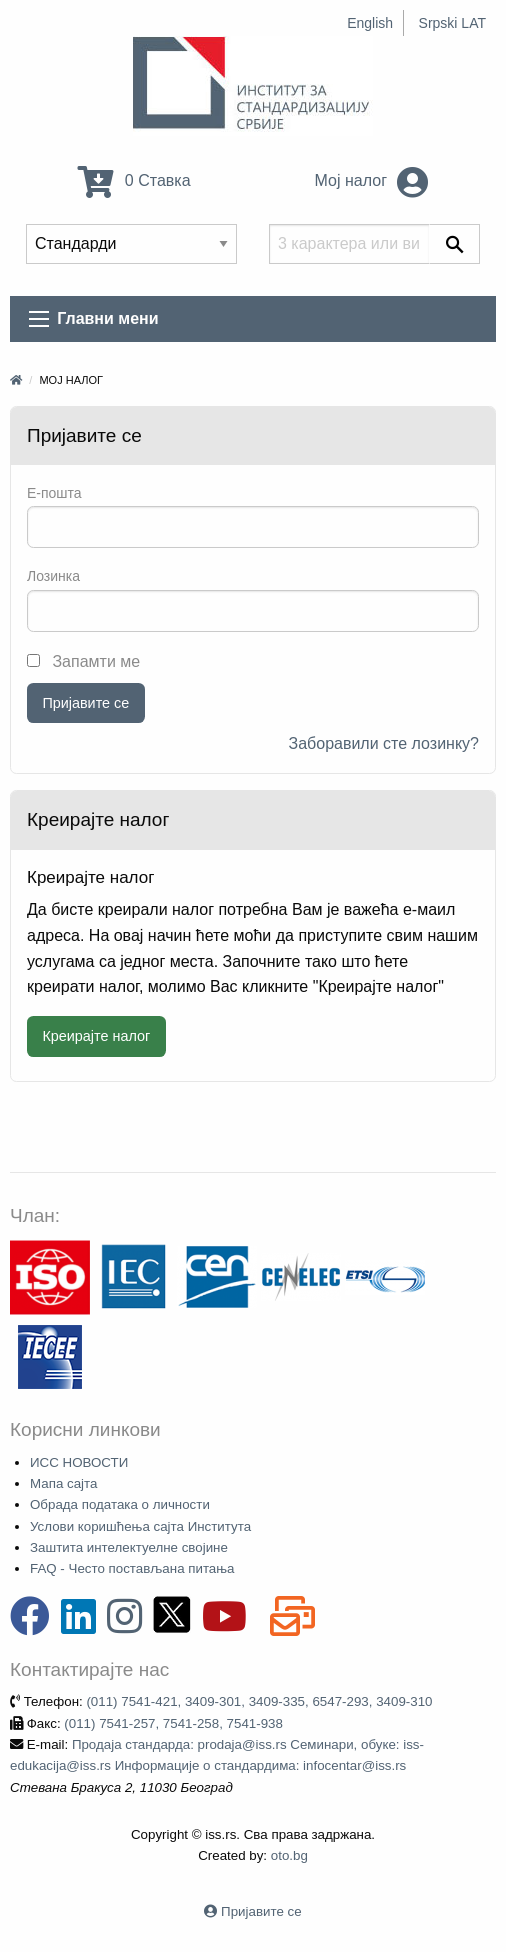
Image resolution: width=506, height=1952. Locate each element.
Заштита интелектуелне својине (129, 1547)
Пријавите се (85, 703)
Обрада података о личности (120, 1504)
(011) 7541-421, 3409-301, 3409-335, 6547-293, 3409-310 (259, 1701)
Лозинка (53, 576)
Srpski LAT (452, 23)
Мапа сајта (63, 1483)
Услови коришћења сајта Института (140, 1526)
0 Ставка (134, 180)
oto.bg (289, 1855)
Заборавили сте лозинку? (384, 743)
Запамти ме (83, 661)
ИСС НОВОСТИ (79, 1462)
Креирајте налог (96, 1036)
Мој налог (372, 180)
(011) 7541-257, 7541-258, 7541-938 (173, 1723)
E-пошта (54, 493)
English (370, 23)
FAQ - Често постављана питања (132, 1568)
